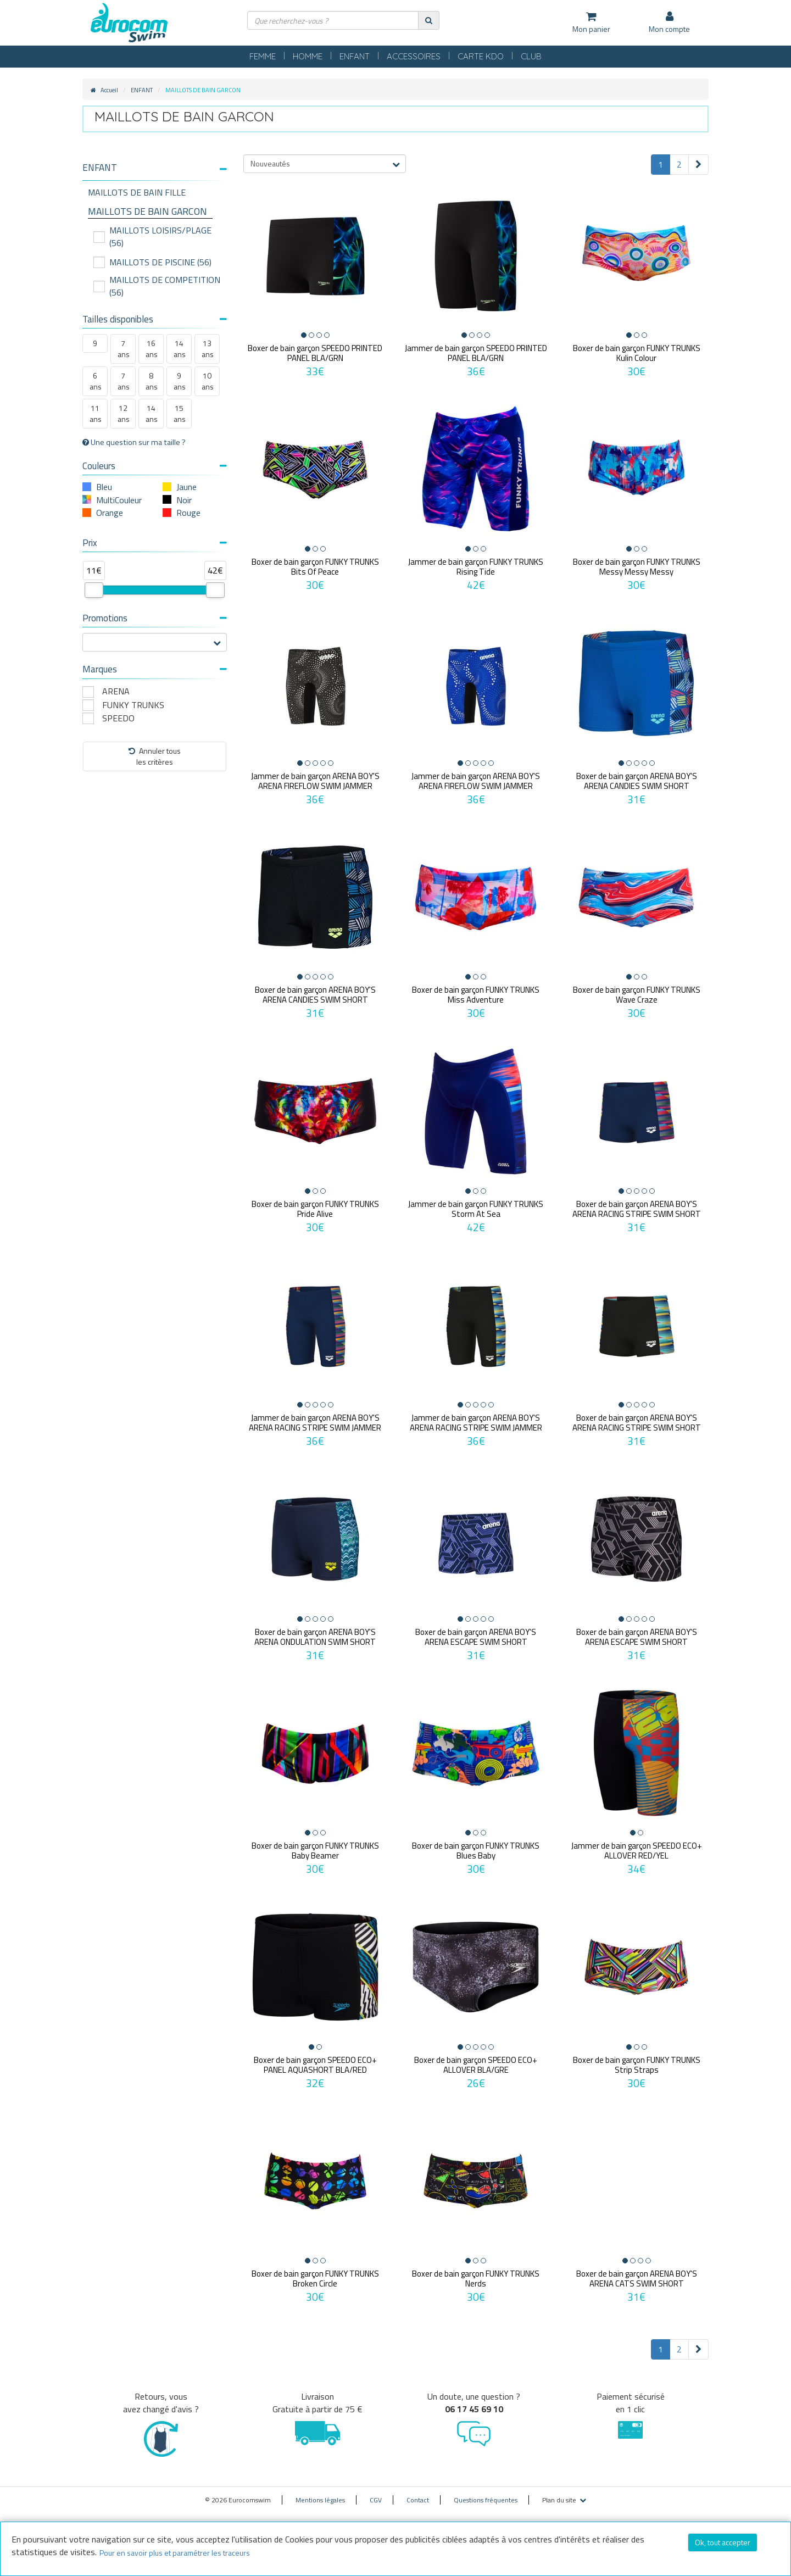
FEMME (262, 56)
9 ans (180, 381)
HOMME (307, 56)
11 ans (96, 413)
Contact (417, 2492)
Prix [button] (154, 542)
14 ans (180, 348)
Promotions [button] (154, 618)
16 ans (152, 348)
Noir (184, 500)
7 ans (124, 348)
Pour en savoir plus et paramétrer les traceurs (174, 2552)
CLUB (531, 56)
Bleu (104, 486)
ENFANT (354, 56)
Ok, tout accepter (722, 2542)
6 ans (96, 381)
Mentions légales (320, 2492)
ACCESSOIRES (414, 56)
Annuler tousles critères (155, 756)
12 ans (124, 413)
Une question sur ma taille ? (134, 442)
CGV (376, 2492)
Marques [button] (154, 669)
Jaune (186, 486)
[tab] (154, 172)
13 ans (208, 348)
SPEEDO (118, 718)
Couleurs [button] (154, 465)
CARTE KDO (481, 56)
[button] (154, 168)
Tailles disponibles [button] (154, 319)
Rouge (188, 512)
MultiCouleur (119, 500)
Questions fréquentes (485, 2492)
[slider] (94, 590)
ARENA (116, 691)
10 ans (208, 381)
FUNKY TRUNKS (133, 705)
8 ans (152, 381)
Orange (109, 512)
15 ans (180, 413)
